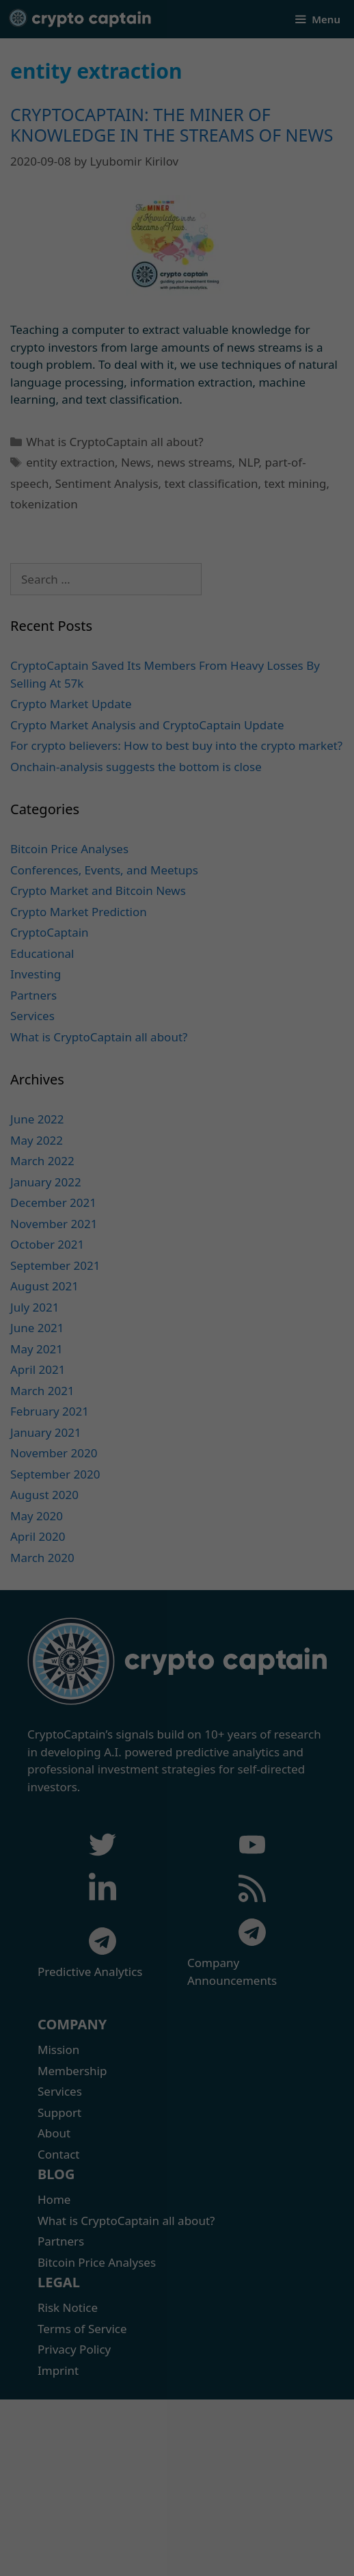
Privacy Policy (189, 2557)
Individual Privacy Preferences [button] (177, 2541)
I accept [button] (177, 2481)
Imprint (234, 2557)
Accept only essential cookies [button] (177, 2517)
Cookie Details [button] (132, 2557)
